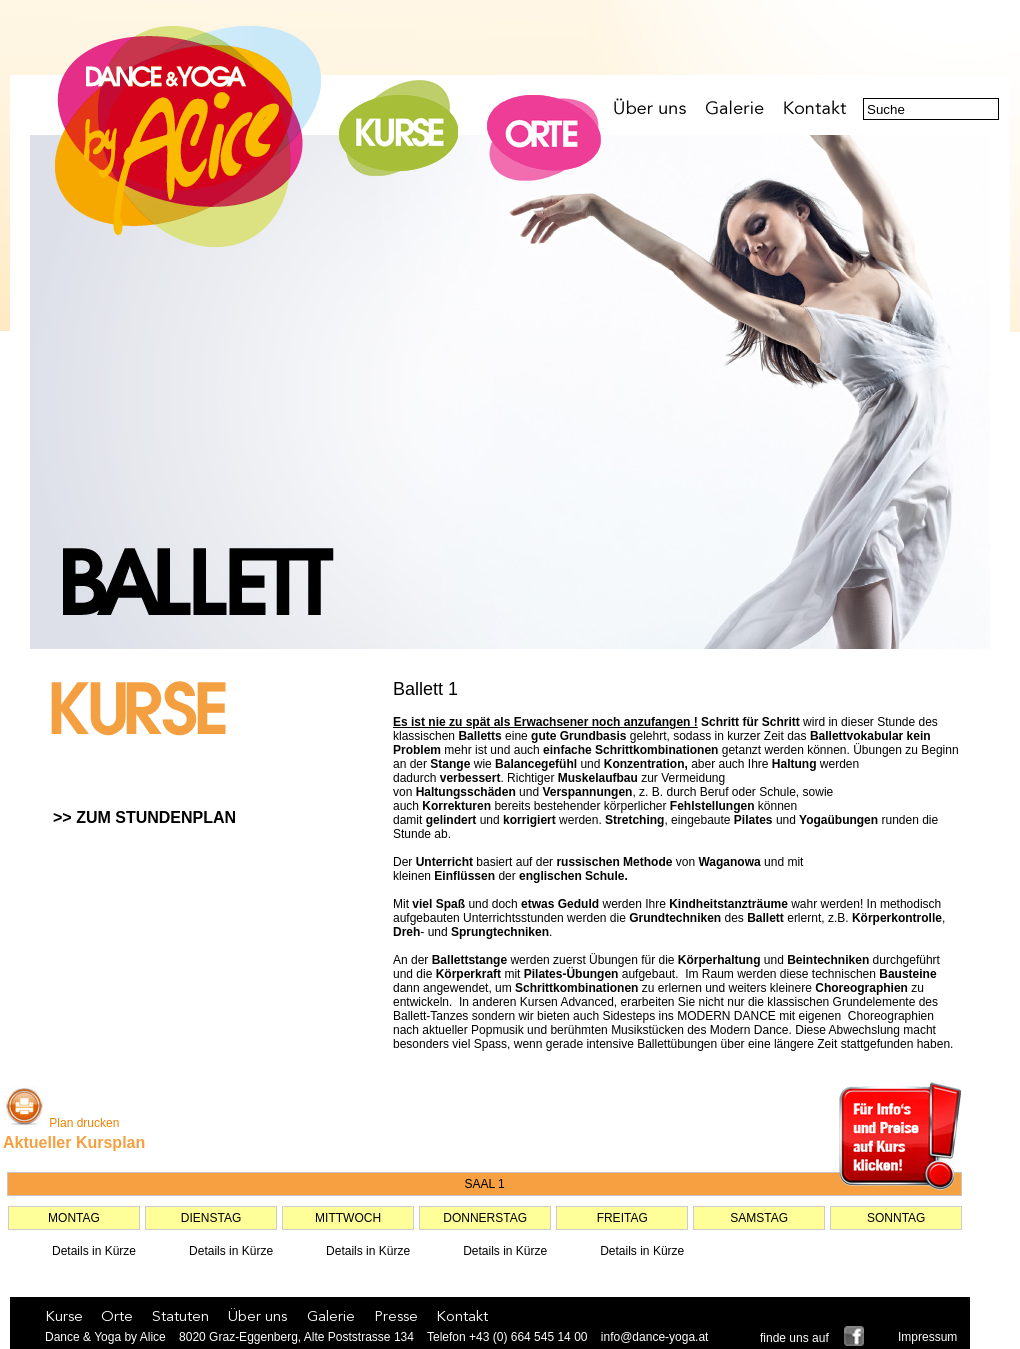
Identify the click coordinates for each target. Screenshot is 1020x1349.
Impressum (927, 1337)
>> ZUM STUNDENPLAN (144, 817)
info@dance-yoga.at (655, 1337)
